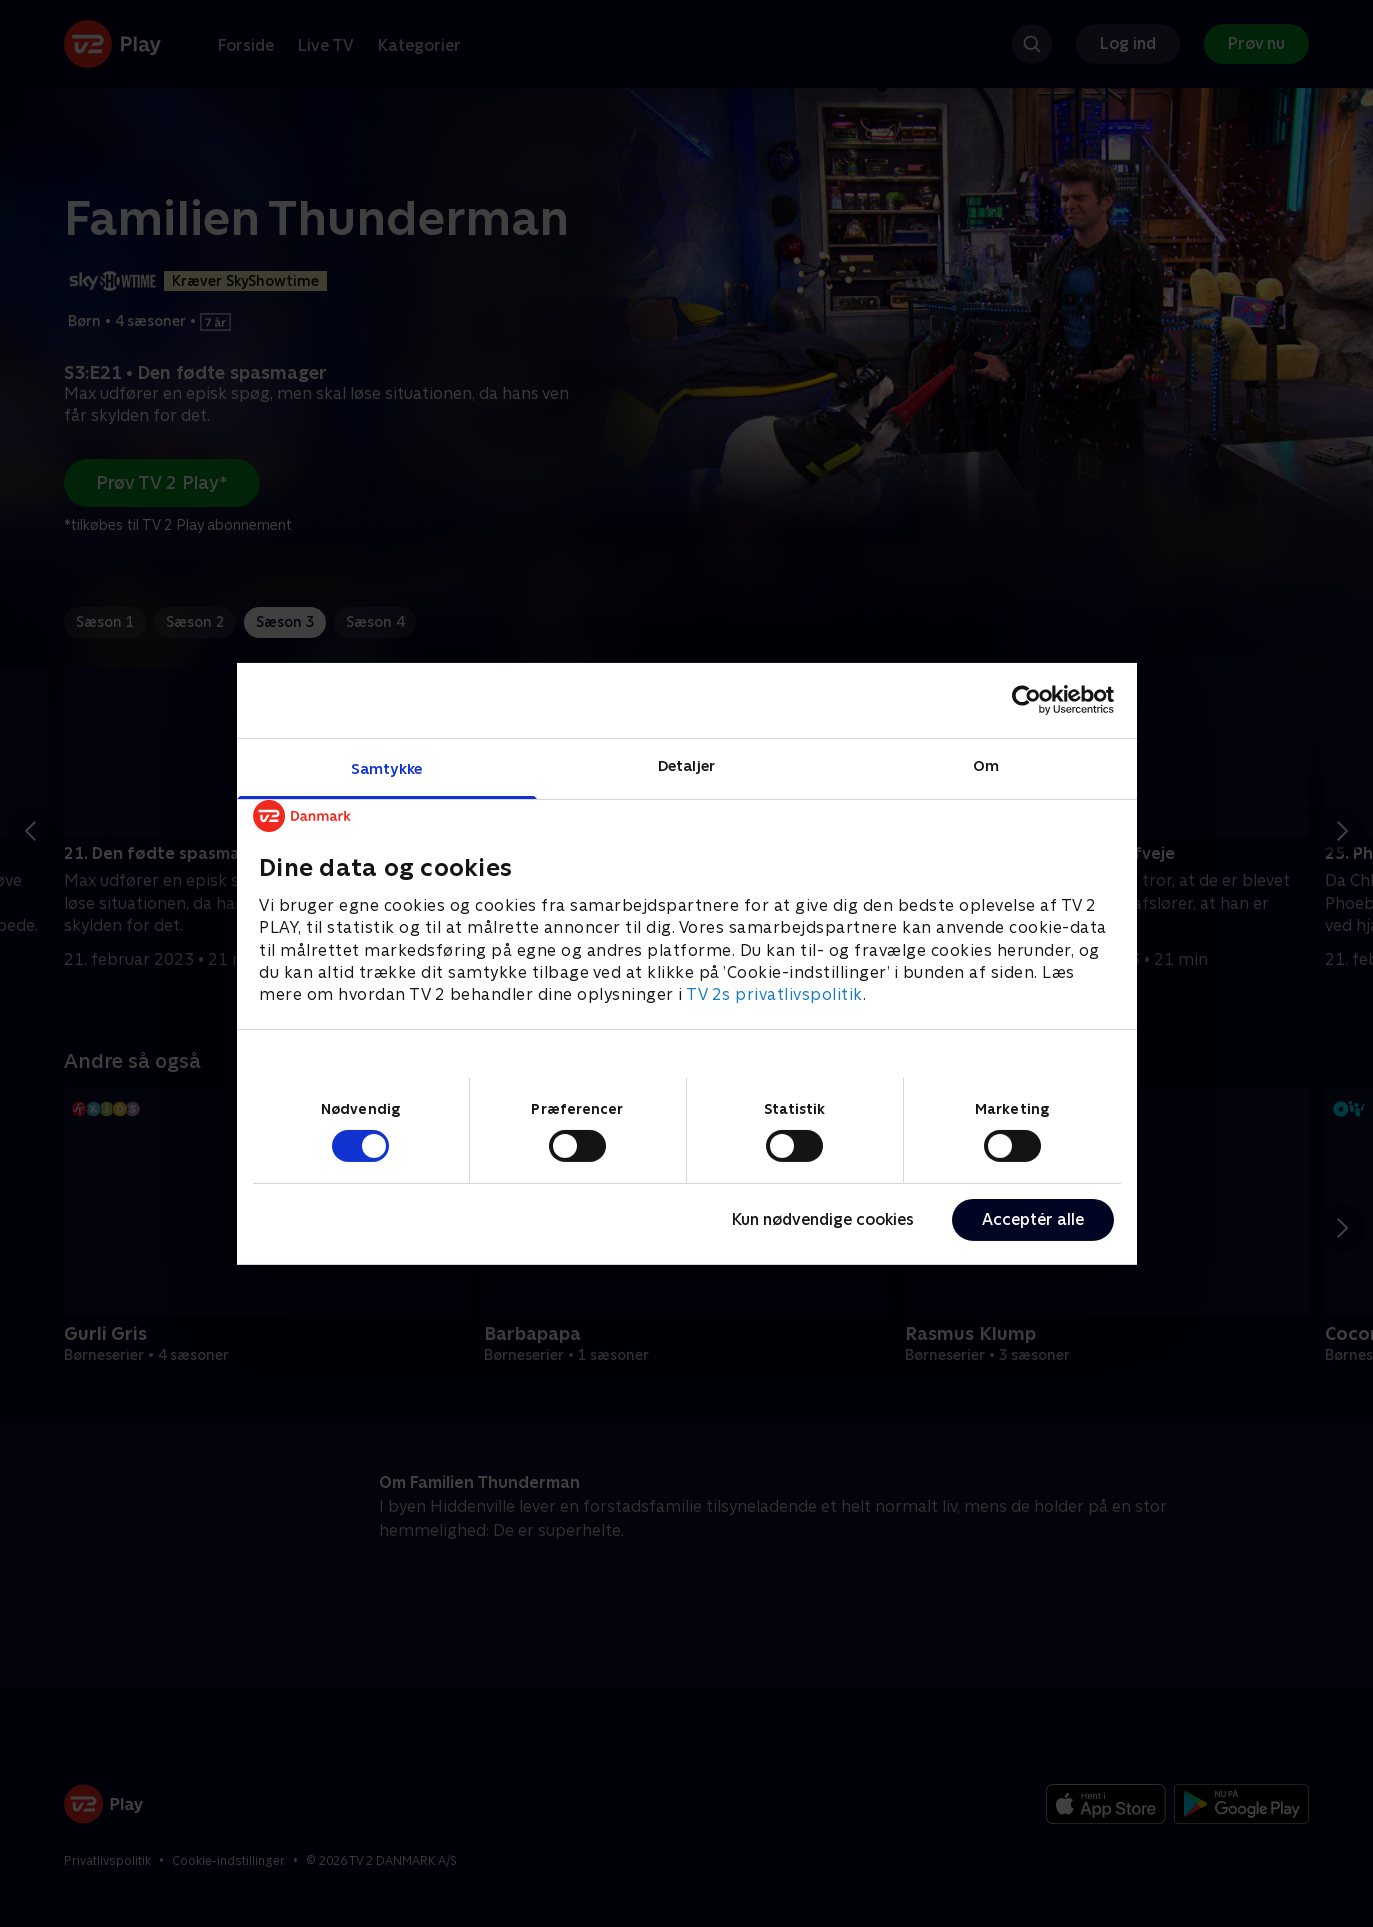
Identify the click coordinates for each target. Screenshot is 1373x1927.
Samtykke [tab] (386, 767)
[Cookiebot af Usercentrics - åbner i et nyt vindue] (1026, 700)
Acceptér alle (1033, 1219)
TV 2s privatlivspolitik (774, 994)
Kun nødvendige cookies (823, 1219)
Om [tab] (986, 764)
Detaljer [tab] (686, 764)
